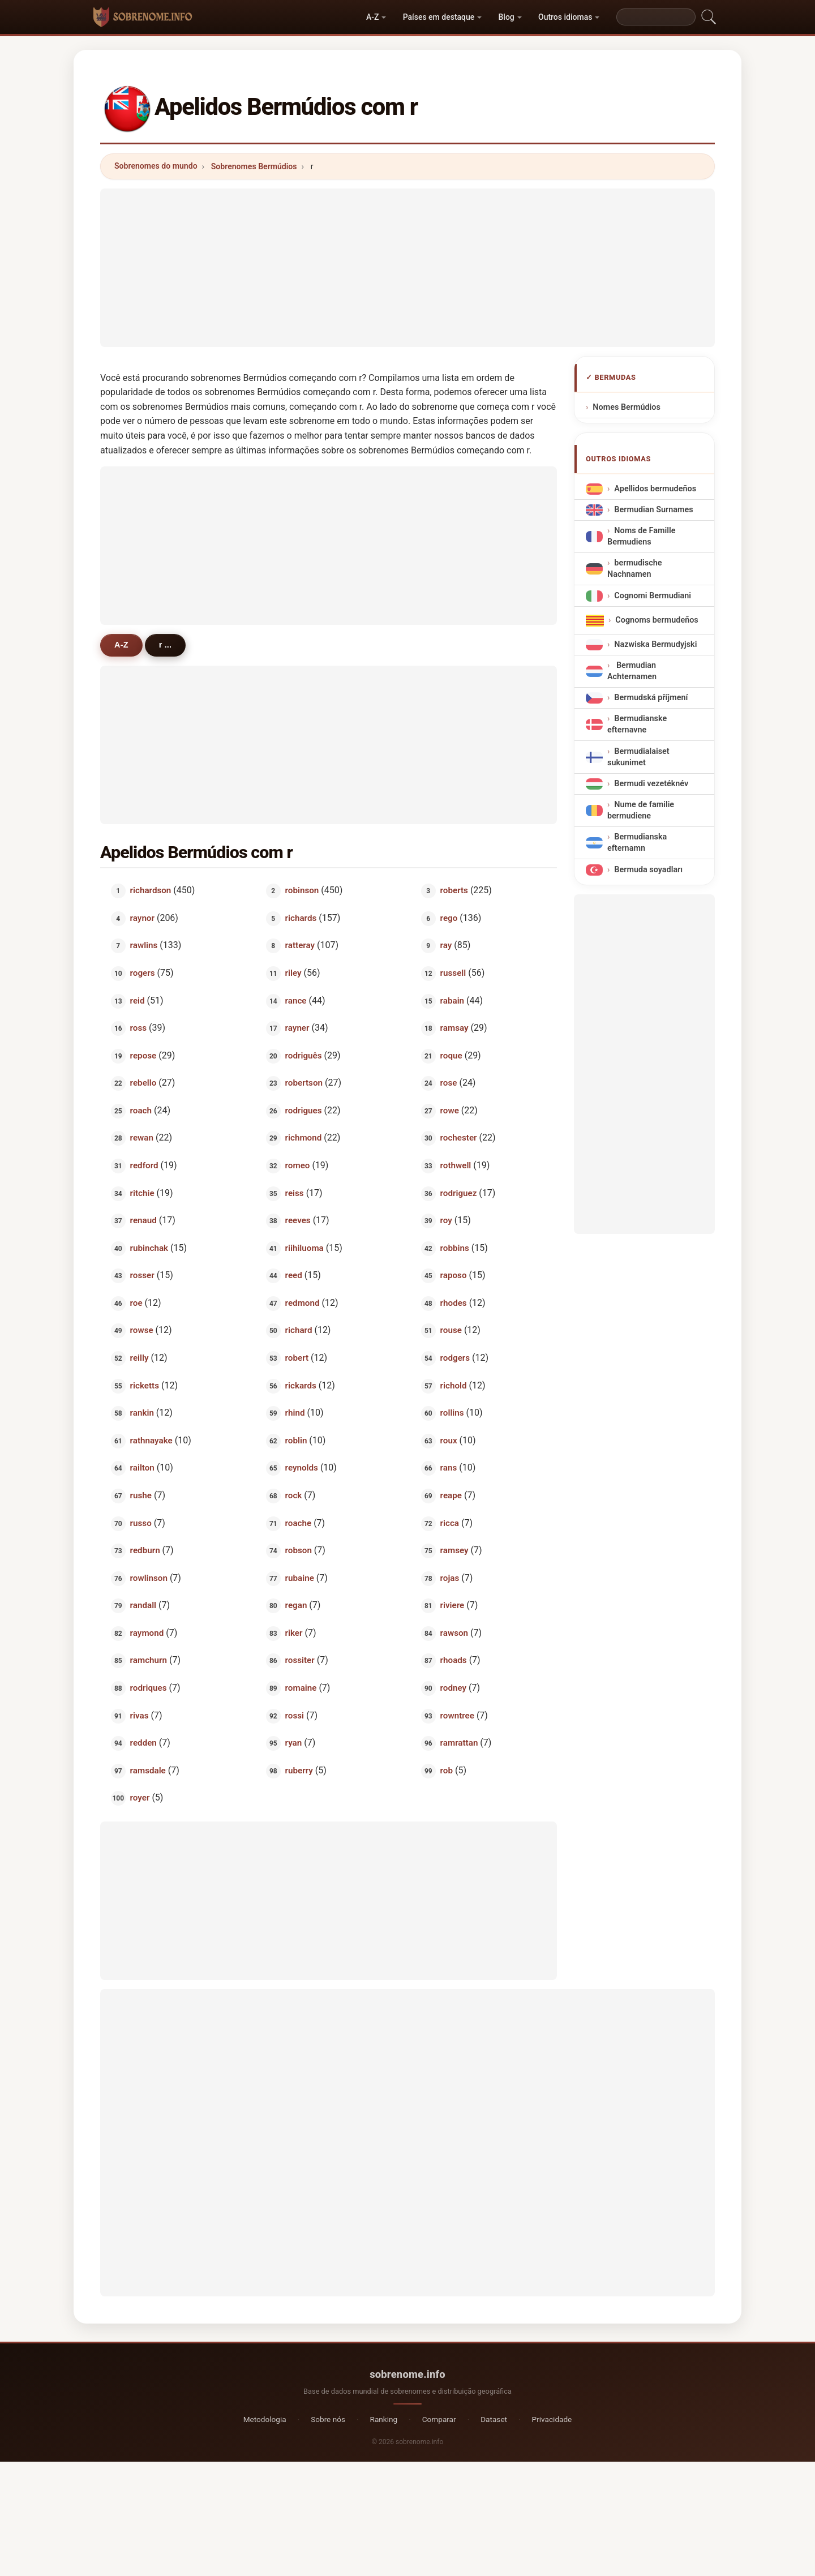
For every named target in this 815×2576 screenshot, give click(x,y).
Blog (506, 17)
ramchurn (148, 1660)
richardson (150, 890)
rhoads (453, 1660)
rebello (143, 1083)
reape (451, 1495)
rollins (452, 1413)
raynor (142, 917)
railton (142, 1468)
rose (448, 1083)
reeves (298, 1220)
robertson (304, 1083)
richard (298, 1330)
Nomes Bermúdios (626, 407)
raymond (147, 1632)
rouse (451, 1330)
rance (296, 1000)
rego (449, 917)
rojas (450, 1577)
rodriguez (458, 1193)
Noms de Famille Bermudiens (641, 536)
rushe (141, 1495)
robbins (454, 1247)
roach (141, 1110)
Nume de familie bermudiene (640, 810)
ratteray (300, 945)
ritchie (142, 1193)
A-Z (372, 17)
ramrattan (459, 1743)
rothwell (455, 1165)
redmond (302, 1302)
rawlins (144, 945)
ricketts (144, 1385)
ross (138, 1028)
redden (143, 1743)
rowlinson (149, 1577)
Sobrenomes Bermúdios (254, 166)
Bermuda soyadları (648, 870)
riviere (452, 1605)
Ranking (384, 2419)
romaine (301, 1688)
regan (296, 1605)
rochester (458, 1138)
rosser (142, 1275)
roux (448, 1440)
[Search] (656, 16)
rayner (297, 1028)
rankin (142, 1413)
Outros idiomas (565, 17)
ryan (293, 1743)
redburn (145, 1550)
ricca (449, 1523)
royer (140, 1798)
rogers (142, 973)
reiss (294, 1193)
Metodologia (264, 2419)
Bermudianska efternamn (637, 843)
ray (446, 945)
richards (301, 917)
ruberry (299, 1770)
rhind (295, 1413)
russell (453, 973)
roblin (296, 1440)
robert (297, 1358)
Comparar (439, 2419)
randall (143, 1605)
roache (298, 1523)
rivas (139, 1715)
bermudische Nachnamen (634, 568)
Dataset (494, 2419)
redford (144, 1165)
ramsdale (148, 1770)
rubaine (299, 1577)
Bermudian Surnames (653, 510)
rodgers (455, 1358)
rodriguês (303, 1055)
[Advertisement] (407, 267)
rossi (294, 1715)
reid (137, 1000)
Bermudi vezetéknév (651, 783)
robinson (302, 890)
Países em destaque (439, 17)
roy (446, 1220)
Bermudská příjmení (651, 697)
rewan (141, 1138)
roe (136, 1302)
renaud (143, 1220)
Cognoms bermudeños (656, 620)
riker (294, 1632)
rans (448, 1468)
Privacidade (552, 2419)
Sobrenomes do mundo (156, 165)
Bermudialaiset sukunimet (638, 757)
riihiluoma (304, 1247)
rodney (453, 1688)
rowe (449, 1110)
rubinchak (149, 1247)
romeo (297, 1165)
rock (293, 1495)
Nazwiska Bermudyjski (655, 644)
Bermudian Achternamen (632, 671)
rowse (141, 1330)
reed (293, 1275)
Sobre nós (328, 2419)
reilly (139, 1358)
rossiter (300, 1660)
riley (293, 973)
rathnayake (151, 1440)
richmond (303, 1138)
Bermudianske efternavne (637, 724)
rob (446, 1770)
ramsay (454, 1028)
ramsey (454, 1550)
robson (298, 1550)
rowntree (457, 1715)
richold (453, 1385)
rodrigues (303, 1110)
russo (141, 1523)
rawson (454, 1632)
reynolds (301, 1468)
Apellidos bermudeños (655, 489)
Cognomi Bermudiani (652, 596)
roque (451, 1055)
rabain (452, 1000)
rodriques (148, 1688)
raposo (453, 1275)
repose (143, 1055)
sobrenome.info (407, 2374)
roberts (454, 890)
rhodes (453, 1302)
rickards (300, 1385)
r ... (165, 644)
